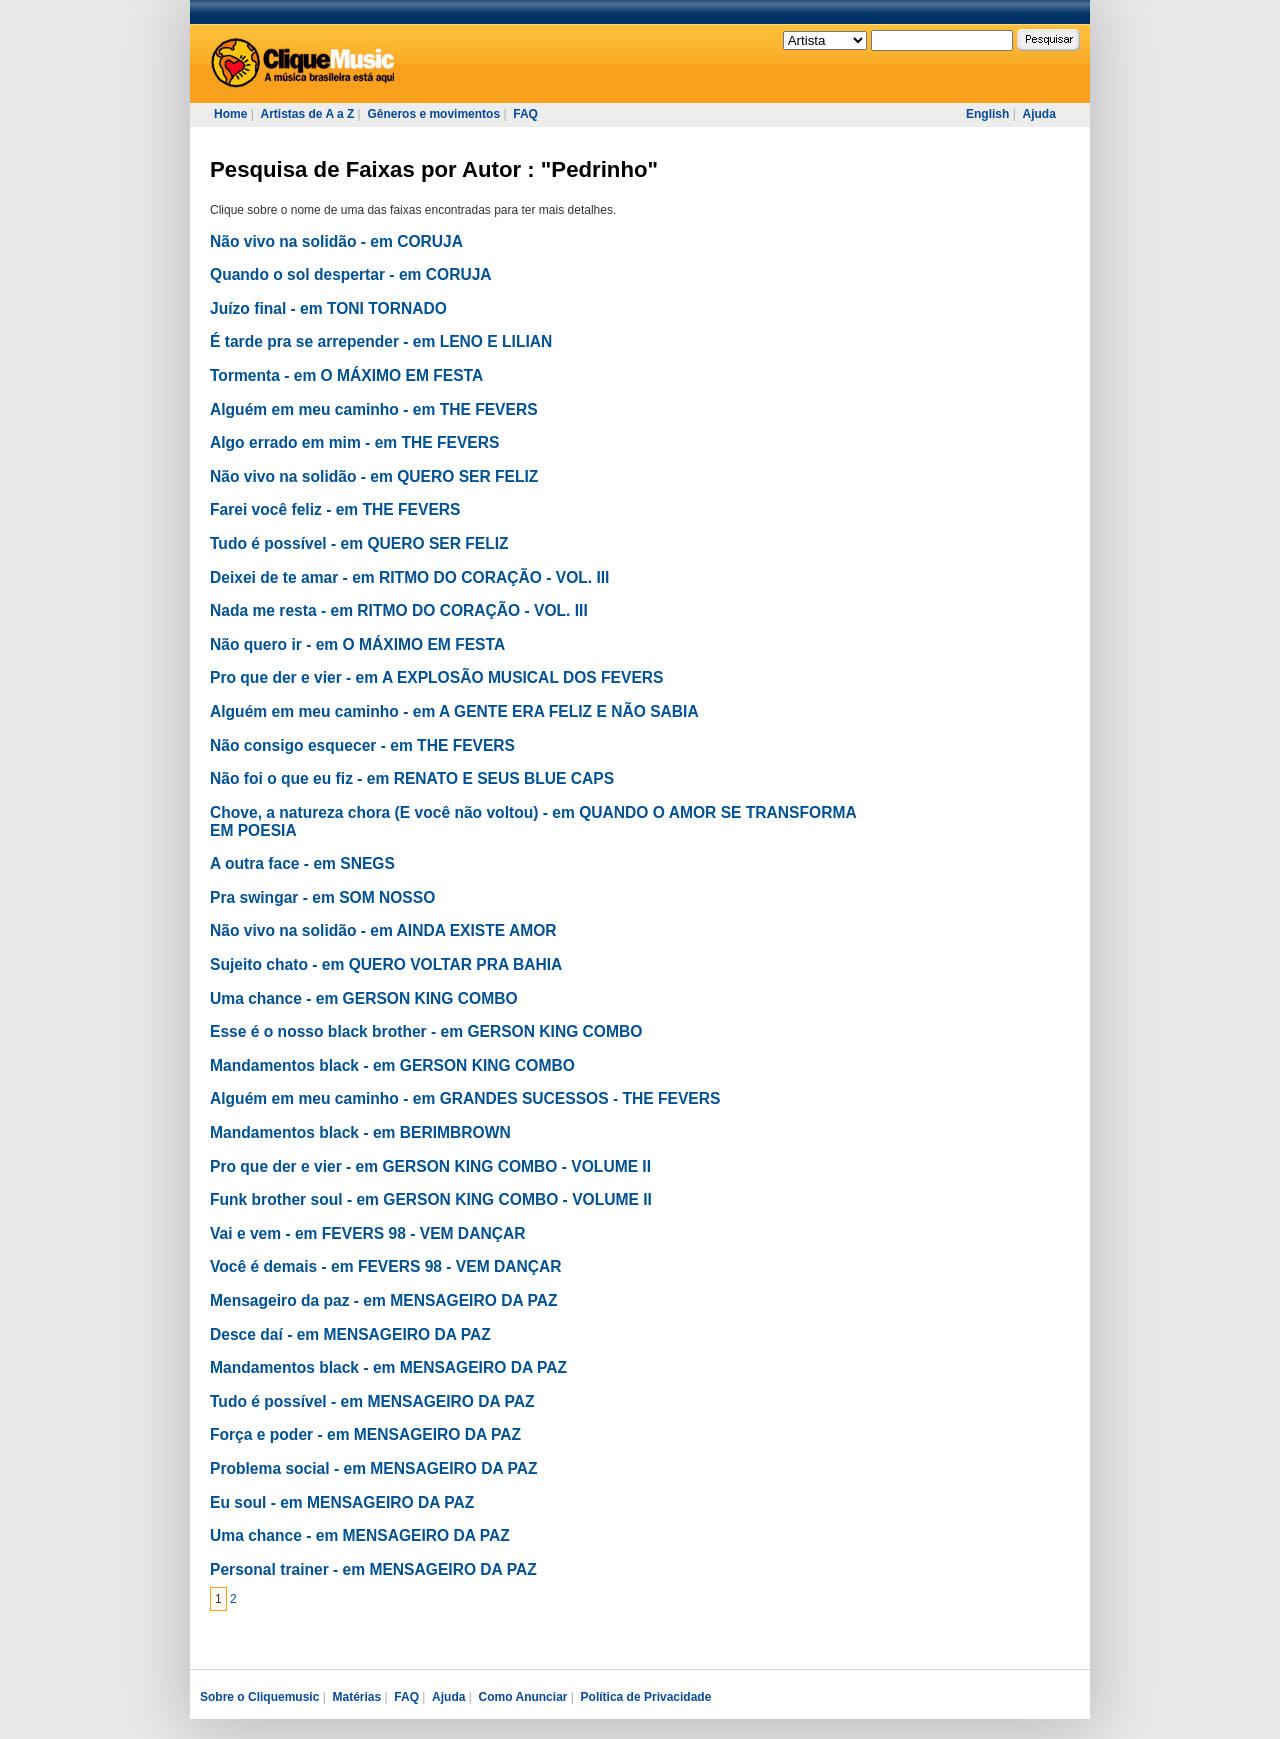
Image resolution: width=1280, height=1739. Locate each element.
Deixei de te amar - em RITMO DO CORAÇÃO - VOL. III (409, 577)
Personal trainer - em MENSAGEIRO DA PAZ (373, 1569)
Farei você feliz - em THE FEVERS (335, 509)
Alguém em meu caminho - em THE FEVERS (374, 409)
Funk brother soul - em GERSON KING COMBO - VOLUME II (431, 1199)
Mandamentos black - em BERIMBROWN (360, 1132)
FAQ (525, 114)
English (987, 114)
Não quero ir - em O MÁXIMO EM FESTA (357, 644)
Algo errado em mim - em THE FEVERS (354, 442)
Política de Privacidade (646, 1697)
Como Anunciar (523, 1697)
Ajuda (1038, 114)
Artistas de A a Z (307, 114)
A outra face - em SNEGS (302, 863)
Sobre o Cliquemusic (259, 1697)
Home (230, 114)
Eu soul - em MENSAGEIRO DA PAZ (342, 1502)
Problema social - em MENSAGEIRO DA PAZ (374, 1468)
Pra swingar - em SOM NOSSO (322, 897)
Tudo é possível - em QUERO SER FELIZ (359, 543)
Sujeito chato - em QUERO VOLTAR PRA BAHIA (386, 964)
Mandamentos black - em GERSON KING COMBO (392, 1065)
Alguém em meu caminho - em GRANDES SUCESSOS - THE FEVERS (465, 1098)
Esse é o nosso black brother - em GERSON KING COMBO (426, 1031)
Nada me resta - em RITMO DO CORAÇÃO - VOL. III (399, 610)
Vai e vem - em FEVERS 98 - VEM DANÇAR (367, 1233)
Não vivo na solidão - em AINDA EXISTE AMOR (383, 930)
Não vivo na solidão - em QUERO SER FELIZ (374, 476)
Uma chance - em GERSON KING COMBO (364, 998)
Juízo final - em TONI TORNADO (328, 308)
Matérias (356, 1697)
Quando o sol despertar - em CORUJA (351, 274)
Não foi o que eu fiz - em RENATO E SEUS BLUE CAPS (412, 778)
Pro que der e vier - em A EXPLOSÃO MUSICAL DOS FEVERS (436, 677)
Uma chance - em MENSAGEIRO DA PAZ (360, 1535)
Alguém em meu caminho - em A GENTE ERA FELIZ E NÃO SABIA (454, 711)
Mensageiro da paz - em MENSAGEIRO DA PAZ (383, 1300)
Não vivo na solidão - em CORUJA (336, 241)
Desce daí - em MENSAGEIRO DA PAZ (350, 1334)
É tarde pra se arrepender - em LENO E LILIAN (381, 341)
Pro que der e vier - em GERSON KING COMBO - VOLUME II (430, 1166)
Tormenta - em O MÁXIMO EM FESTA (346, 375)
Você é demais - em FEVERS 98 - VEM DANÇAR (386, 1266)
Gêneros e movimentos (433, 114)
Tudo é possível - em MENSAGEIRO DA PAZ (372, 1401)
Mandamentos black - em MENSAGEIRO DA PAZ (388, 1367)
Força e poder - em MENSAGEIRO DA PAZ (365, 1434)
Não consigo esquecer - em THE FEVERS (362, 745)
